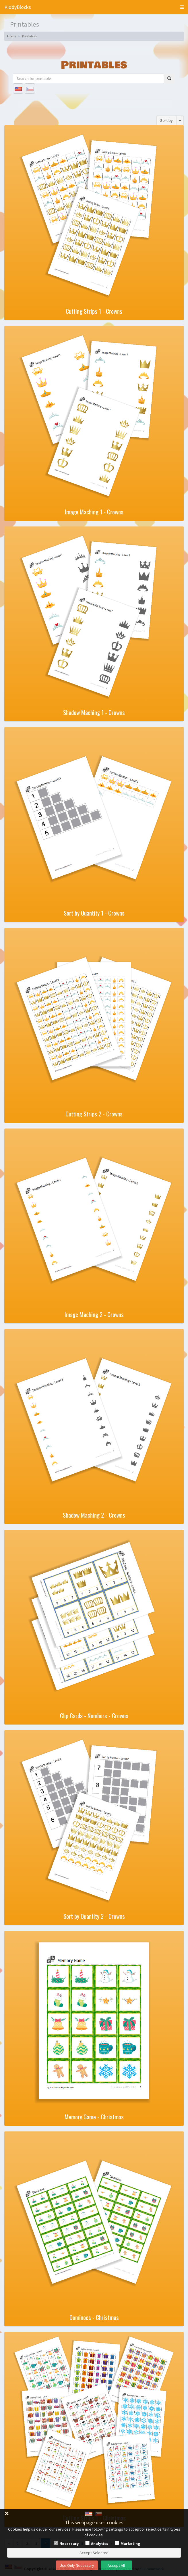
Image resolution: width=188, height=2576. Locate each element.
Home (11, 36)
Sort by (166, 120)
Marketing (130, 2543)
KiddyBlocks (17, 7)
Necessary (69, 2543)
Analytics (99, 2543)
